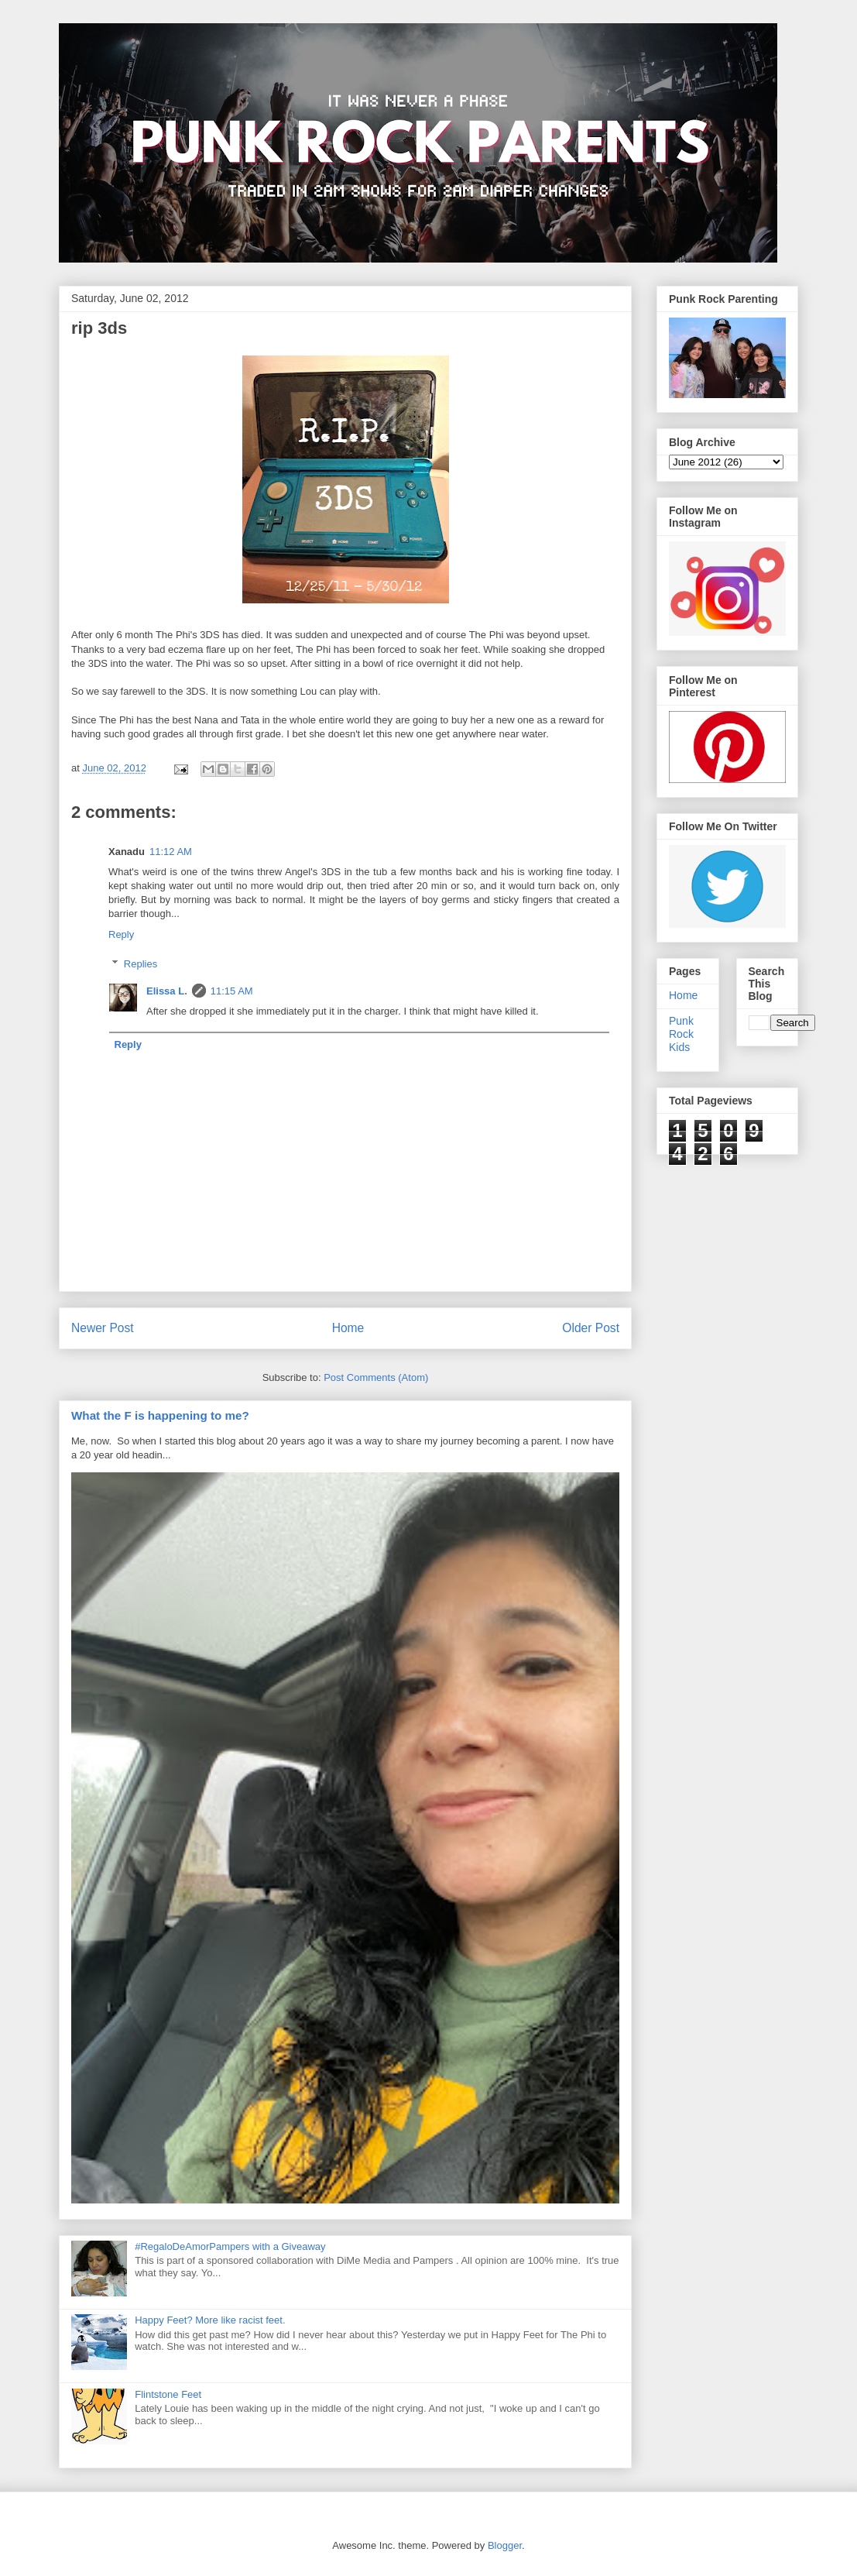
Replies (140, 964)
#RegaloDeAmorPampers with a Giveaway (230, 2246)
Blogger (505, 2545)
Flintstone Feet (168, 2394)
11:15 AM (232, 991)
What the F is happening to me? (160, 1415)
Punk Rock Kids (681, 1034)
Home (348, 1327)
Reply (121, 934)
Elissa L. (166, 991)
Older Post (590, 1327)
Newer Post (102, 1327)
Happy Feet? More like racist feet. (210, 2320)
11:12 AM (170, 851)
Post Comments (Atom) (376, 1377)
